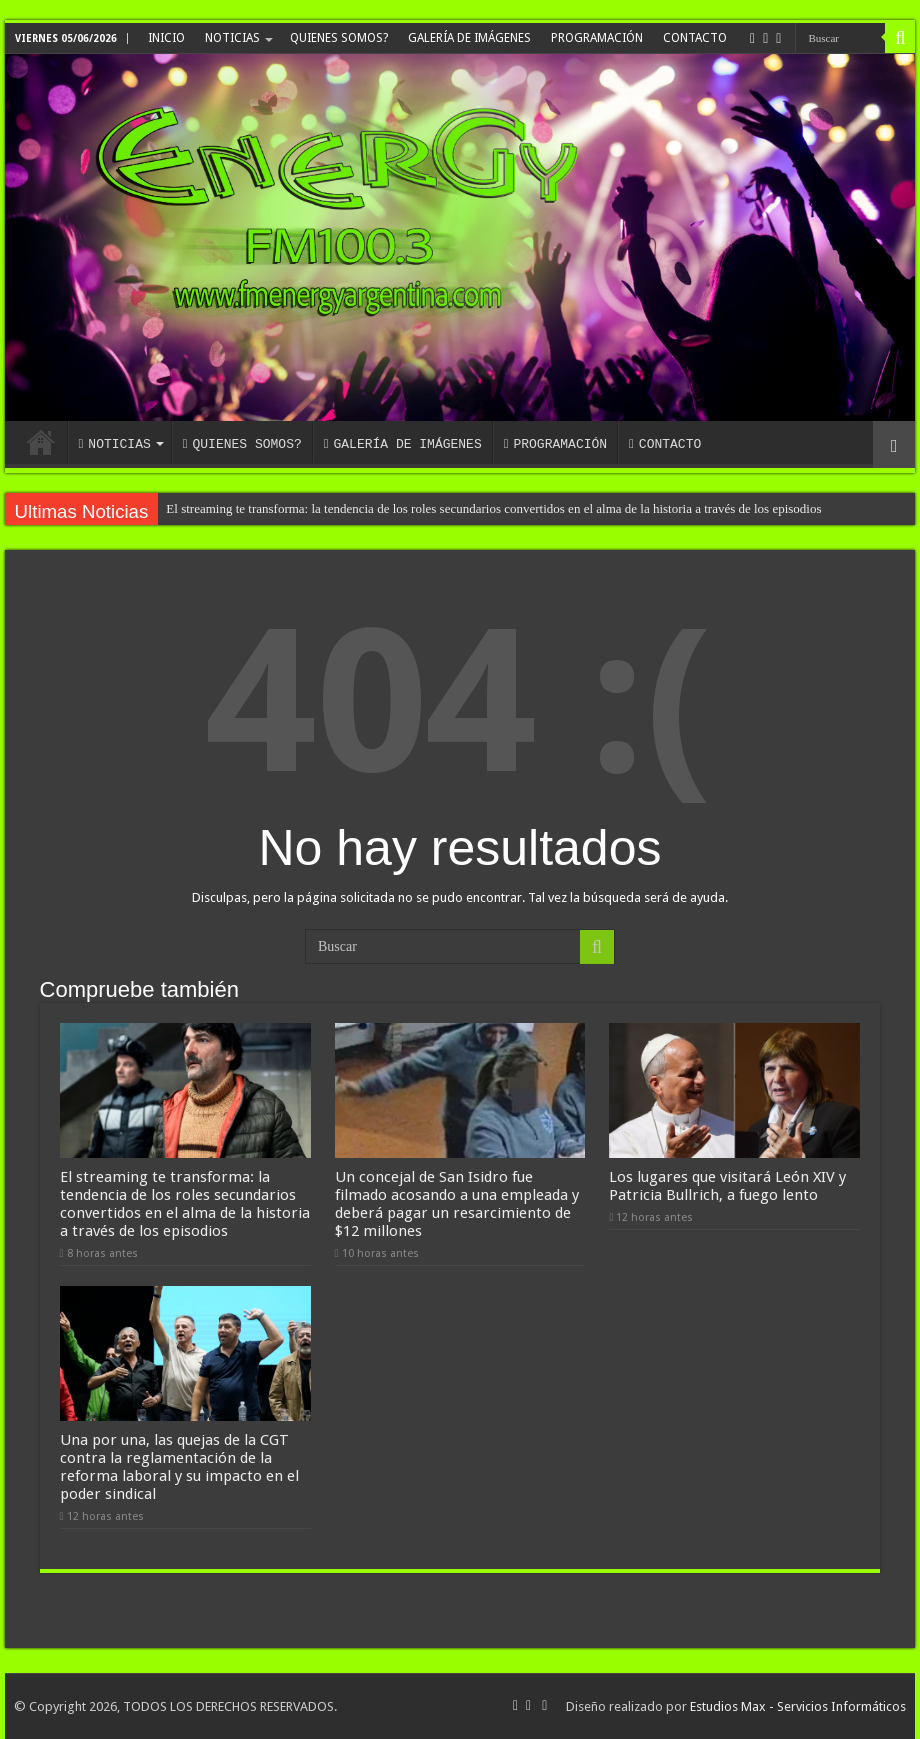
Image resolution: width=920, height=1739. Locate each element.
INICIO (166, 38)
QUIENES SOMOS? (339, 38)
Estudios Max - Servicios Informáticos (798, 1706)
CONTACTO (695, 38)
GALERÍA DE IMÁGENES (469, 38)
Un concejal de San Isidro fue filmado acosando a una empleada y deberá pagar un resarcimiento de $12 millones (457, 1204)
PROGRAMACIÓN (597, 38)
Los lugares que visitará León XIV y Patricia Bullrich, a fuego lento (727, 1186)
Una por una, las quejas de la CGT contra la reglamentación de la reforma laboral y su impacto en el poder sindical (179, 1467)
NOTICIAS (232, 38)
